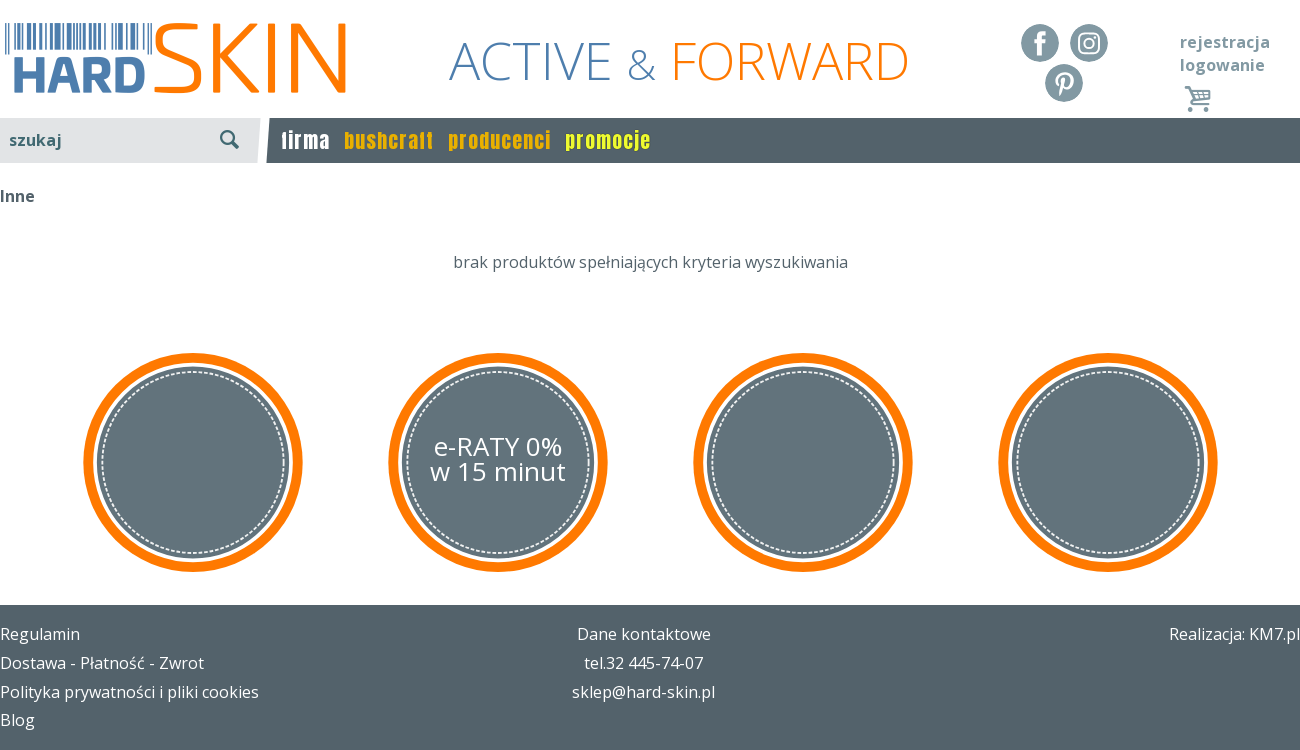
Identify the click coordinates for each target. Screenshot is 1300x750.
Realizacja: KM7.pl (1234, 634)
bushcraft (389, 140)
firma (305, 140)
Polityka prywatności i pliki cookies (129, 692)
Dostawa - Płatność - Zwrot (102, 663)
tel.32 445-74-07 (643, 663)
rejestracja (1225, 42)
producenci (499, 140)
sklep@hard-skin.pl (643, 692)
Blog (17, 720)
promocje (608, 140)
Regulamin (40, 634)
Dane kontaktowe (644, 634)
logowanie (1222, 65)
